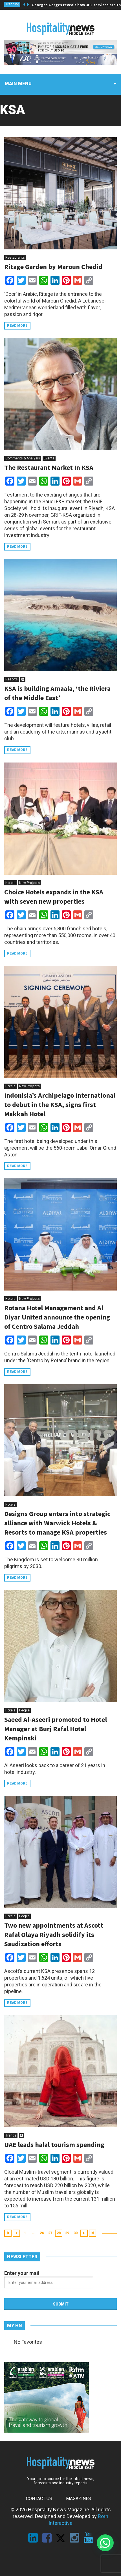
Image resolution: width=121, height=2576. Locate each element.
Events (49, 458)
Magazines (78, 2498)
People (24, 1710)
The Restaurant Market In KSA (48, 467)
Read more (17, 326)
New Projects (29, 883)
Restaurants (15, 258)
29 (67, 2233)
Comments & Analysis (22, 458)
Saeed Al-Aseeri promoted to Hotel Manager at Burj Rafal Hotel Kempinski (55, 1728)
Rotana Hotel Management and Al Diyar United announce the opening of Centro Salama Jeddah (57, 1317)
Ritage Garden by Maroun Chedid (53, 266)
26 (42, 2233)
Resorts (11, 679)
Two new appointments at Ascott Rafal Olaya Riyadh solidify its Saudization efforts (53, 1934)
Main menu (18, 83)
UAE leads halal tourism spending (54, 2144)
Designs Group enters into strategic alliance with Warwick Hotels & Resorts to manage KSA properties (57, 1523)
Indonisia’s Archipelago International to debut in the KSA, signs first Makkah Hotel (59, 1104)
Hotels (10, 883)
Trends (10, 2135)
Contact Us (39, 2498)
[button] (105, 2542)
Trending (12, 4)
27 (50, 2233)
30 (76, 2233)
